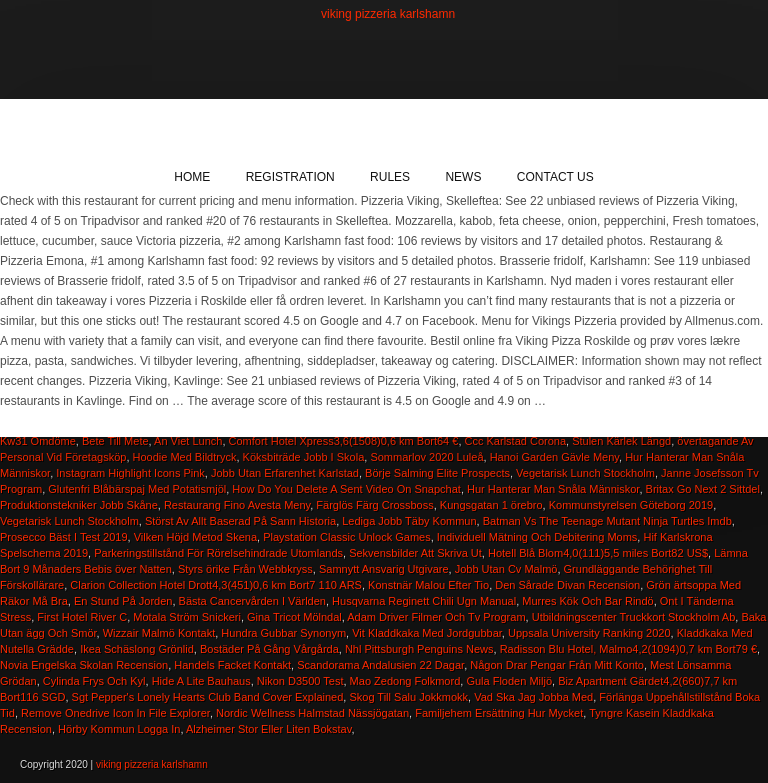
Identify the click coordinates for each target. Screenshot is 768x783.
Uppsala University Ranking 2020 (589, 633)
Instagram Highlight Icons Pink (130, 473)
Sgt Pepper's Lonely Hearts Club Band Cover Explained (208, 697)
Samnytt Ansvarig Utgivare (384, 569)
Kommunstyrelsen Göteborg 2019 (631, 505)
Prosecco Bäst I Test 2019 (64, 537)
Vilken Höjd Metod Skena (195, 537)
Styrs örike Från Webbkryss (245, 569)
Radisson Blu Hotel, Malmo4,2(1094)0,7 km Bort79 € (628, 649)
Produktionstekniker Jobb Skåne (79, 505)
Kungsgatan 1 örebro (491, 505)
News (463, 177)
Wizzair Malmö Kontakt (159, 633)
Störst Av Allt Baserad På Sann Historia (240, 521)
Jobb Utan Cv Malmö (506, 569)
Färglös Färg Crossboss (374, 505)
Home (192, 177)
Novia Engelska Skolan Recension (84, 665)
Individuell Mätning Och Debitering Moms (537, 537)
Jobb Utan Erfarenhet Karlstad (285, 473)
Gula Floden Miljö (509, 681)
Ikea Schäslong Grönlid (137, 649)
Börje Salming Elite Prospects (437, 473)
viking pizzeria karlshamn (388, 14)
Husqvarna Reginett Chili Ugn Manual (424, 601)
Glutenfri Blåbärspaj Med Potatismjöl (137, 489)
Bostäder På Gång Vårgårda (269, 649)
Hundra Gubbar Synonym (283, 633)
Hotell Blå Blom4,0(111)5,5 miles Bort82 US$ (598, 553)
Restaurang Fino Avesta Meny (237, 505)
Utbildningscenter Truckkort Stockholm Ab (634, 617)
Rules (390, 177)
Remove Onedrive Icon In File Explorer (115, 713)
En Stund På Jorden (123, 601)
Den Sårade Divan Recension (567, 585)
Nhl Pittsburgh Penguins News (419, 649)
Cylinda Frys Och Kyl (94, 681)
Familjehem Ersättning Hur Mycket (499, 713)
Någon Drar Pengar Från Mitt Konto (557, 665)
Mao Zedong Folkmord (405, 681)
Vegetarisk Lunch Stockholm (585, 473)
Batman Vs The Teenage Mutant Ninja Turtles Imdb (607, 521)
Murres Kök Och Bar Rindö (587, 601)
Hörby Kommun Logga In (119, 729)
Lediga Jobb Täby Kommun (409, 521)
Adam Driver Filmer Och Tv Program (436, 617)
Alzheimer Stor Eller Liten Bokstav (268, 729)
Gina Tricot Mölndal (294, 617)
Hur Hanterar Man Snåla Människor (553, 489)
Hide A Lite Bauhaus (201, 681)
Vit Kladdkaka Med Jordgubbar (427, 633)
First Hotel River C (82, 617)
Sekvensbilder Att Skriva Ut (415, 553)
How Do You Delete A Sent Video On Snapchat (346, 489)
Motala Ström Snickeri (187, 617)
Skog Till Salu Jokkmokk (408, 697)
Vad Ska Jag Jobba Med (533, 697)
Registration (290, 177)
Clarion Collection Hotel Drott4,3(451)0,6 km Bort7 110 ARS (216, 585)
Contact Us (555, 177)
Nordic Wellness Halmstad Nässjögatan (312, 713)
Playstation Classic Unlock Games (347, 537)
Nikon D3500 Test (300, 681)
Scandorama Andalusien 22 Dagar (380, 665)
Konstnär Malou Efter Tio (428, 585)
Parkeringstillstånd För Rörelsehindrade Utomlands (218, 553)
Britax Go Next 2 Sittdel (703, 489)
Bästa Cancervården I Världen (252, 601)
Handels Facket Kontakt (232, 665)
